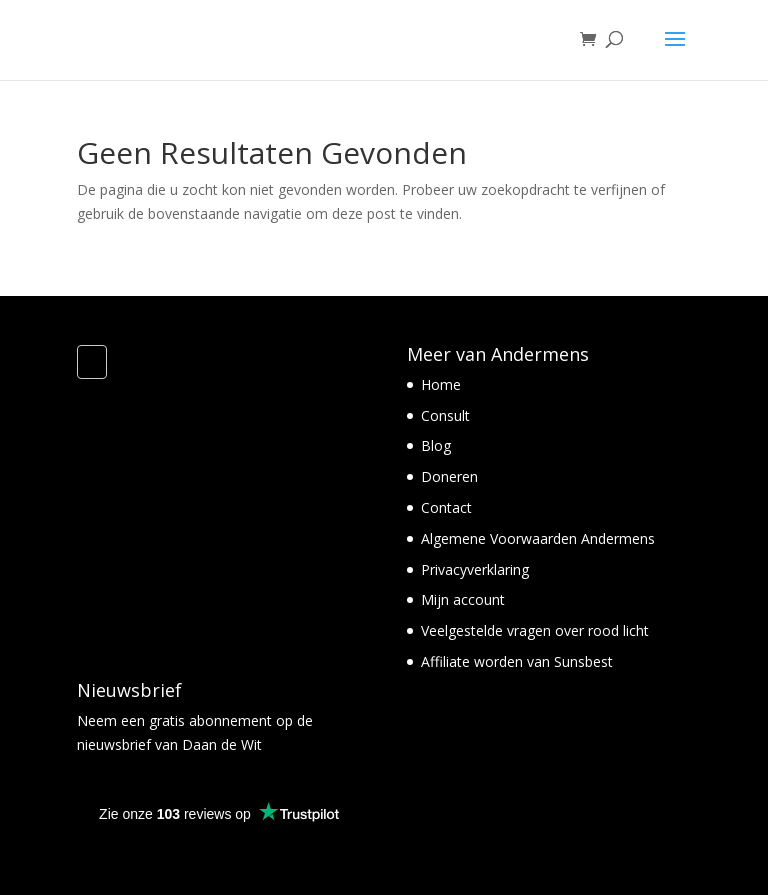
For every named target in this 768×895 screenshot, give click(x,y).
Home (441, 384)
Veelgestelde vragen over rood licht (535, 630)
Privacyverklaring (475, 569)
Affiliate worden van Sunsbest (517, 661)
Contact (446, 507)
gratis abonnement (208, 720)
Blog (436, 445)
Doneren (449, 476)
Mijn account (463, 599)
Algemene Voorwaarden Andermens (538, 538)
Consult (445, 415)
